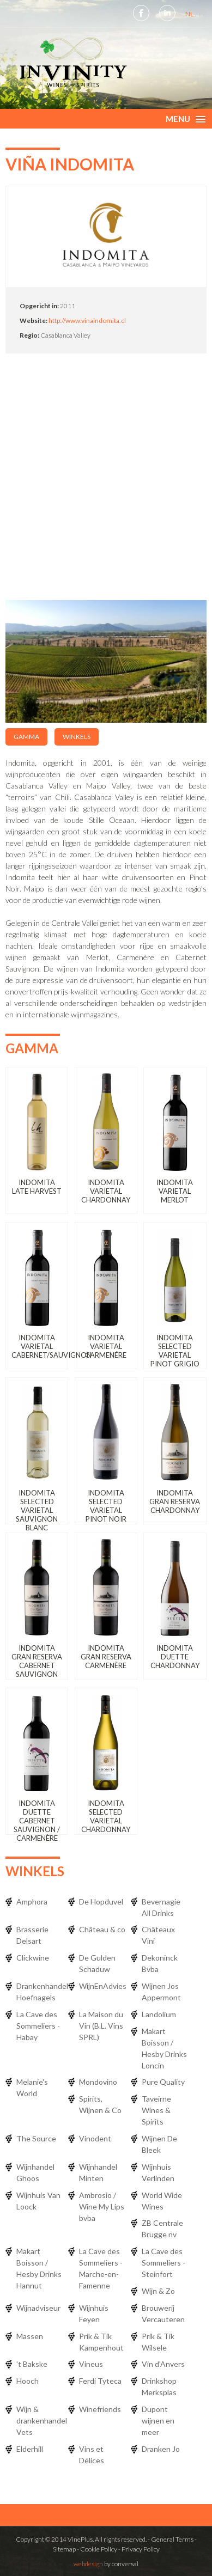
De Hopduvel (101, 1901)
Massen (29, 2336)
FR (203, 14)
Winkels (76, 736)
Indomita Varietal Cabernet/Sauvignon (51, 1346)
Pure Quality (163, 2081)
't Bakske (31, 2364)
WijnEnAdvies (102, 1986)
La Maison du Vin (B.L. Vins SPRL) (101, 2026)
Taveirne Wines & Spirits (156, 2110)
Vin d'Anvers (163, 2364)
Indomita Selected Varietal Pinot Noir (106, 1505)
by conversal (106, 2564)
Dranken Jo (161, 2448)
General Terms (172, 2539)
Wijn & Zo (158, 2291)
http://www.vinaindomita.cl (87, 320)
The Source (36, 2138)
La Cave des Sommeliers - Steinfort (163, 2263)
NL (190, 14)
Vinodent (95, 2138)
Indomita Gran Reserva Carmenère (106, 1657)
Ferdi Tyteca (100, 2380)
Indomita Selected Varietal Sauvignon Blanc (37, 1510)
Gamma (26, 736)
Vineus (91, 2364)
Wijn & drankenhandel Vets (41, 2420)
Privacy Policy (141, 2549)
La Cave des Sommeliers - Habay (38, 2026)
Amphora (31, 1901)
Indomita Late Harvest (37, 1186)
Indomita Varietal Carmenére (105, 1346)
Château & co (102, 1929)
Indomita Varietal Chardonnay (105, 1191)
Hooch (27, 2380)
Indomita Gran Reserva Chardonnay (174, 1501)
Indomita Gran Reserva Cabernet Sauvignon (36, 1661)
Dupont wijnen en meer (158, 2420)
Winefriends (100, 2409)
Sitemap (64, 2549)
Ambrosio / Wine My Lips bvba (101, 2206)
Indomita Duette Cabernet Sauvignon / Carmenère (37, 1820)
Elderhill (29, 2448)
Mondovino (98, 2081)
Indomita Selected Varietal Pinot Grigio (174, 1350)
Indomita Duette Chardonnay (174, 1657)
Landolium (159, 2014)
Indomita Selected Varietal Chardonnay (105, 1816)
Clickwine (32, 1957)
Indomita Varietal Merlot (174, 1191)
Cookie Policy (98, 2549)
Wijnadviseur (38, 2307)
